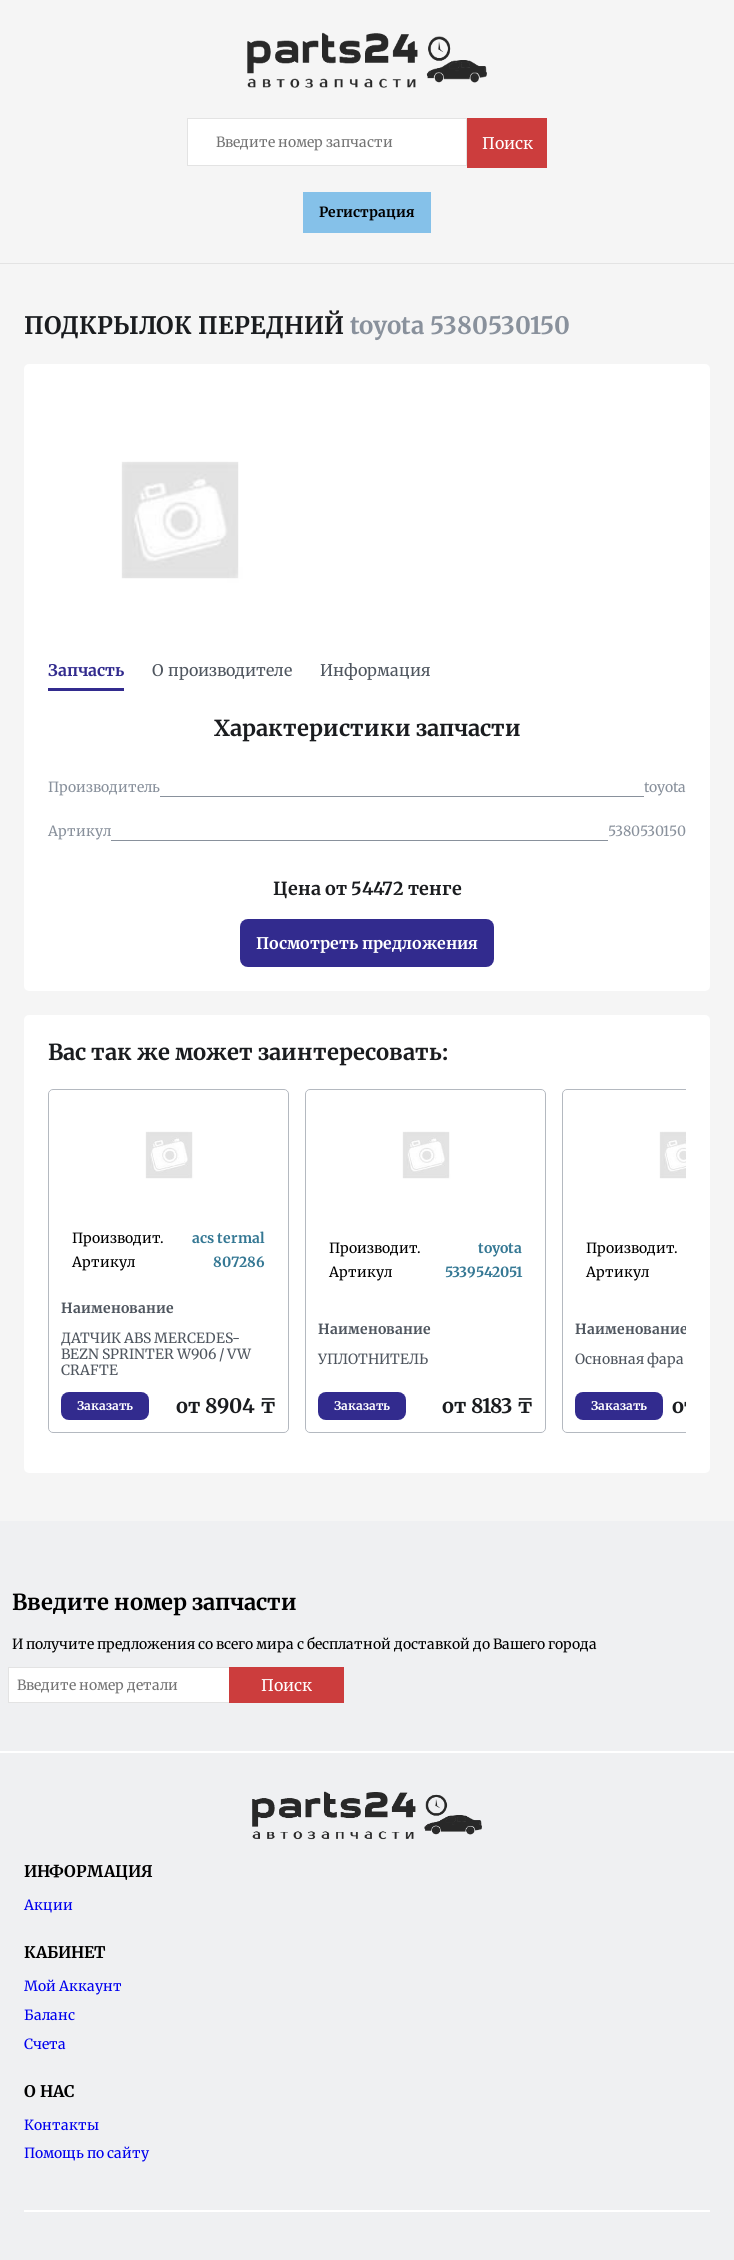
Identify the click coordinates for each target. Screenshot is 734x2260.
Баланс (49, 2015)
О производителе (222, 670)
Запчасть (86, 670)
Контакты (61, 2125)
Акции (48, 1905)
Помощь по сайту (86, 2153)
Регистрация (367, 212)
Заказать (105, 1405)
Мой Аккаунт (73, 1986)
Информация (375, 670)
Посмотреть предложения (367, 943)
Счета (45, 2044)
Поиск (507, 143)
